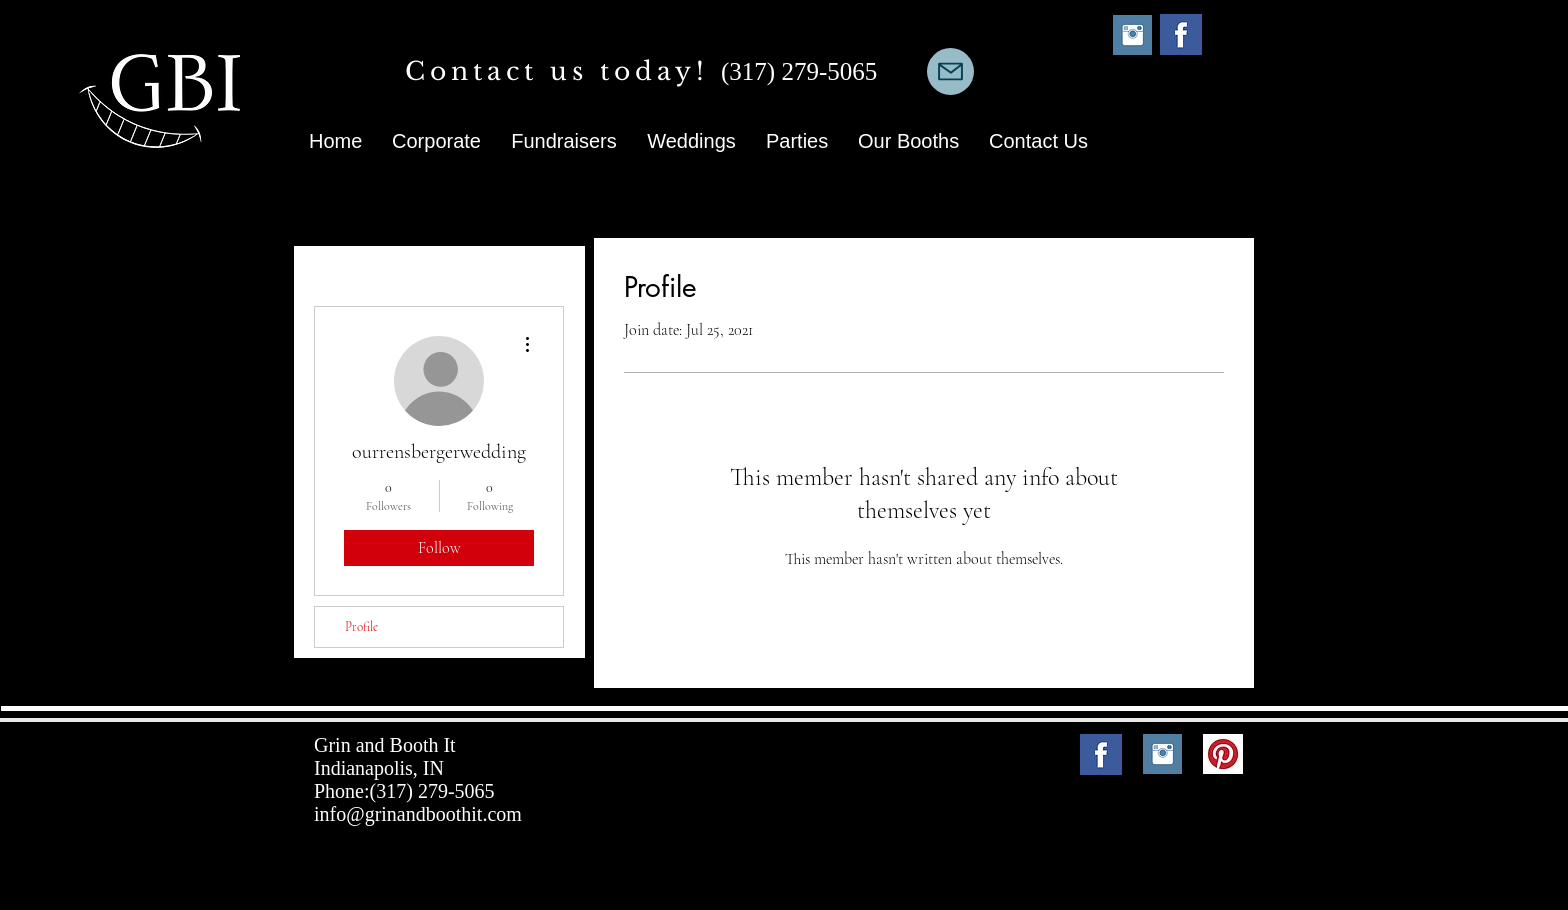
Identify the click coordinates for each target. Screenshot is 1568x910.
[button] (908, 141)
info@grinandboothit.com (418, 814)
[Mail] (950, 71)
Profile (361, 627)
